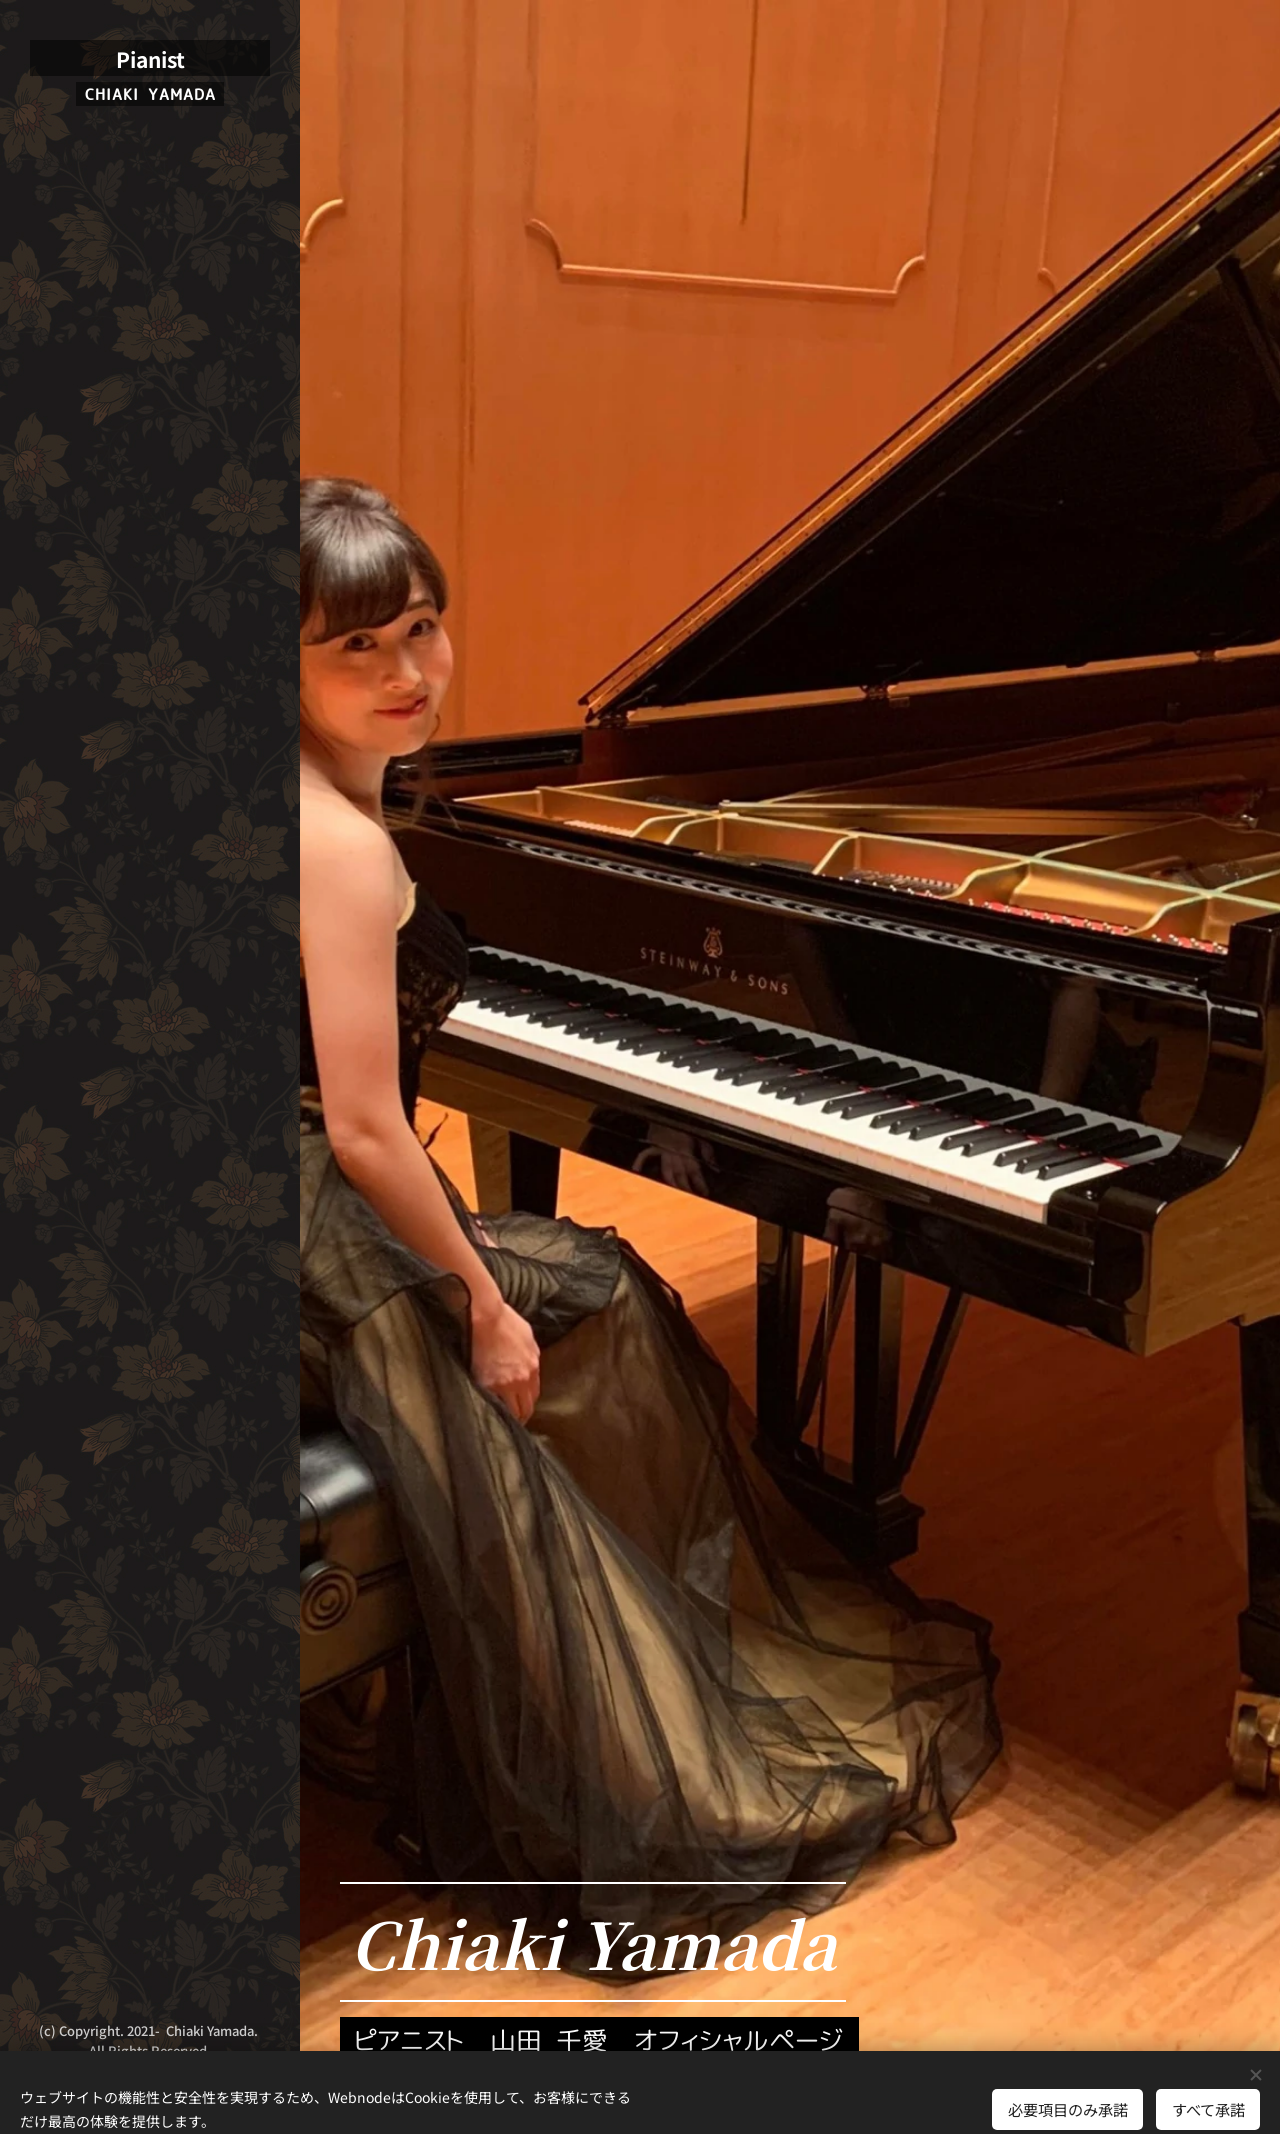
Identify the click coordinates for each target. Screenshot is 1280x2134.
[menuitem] (150, 978)
